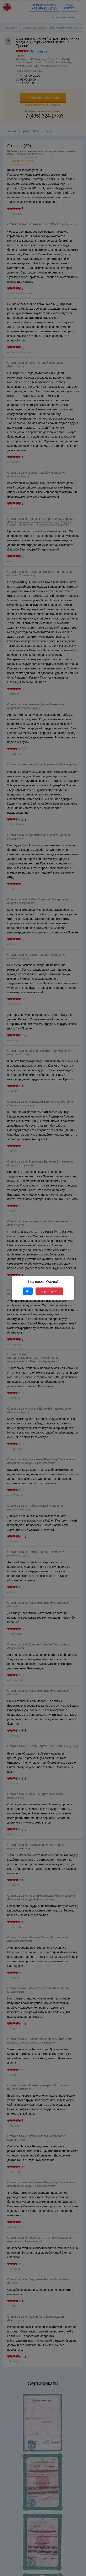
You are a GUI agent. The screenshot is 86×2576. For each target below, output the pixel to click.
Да (27, 1291)
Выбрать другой (49, 1291)
